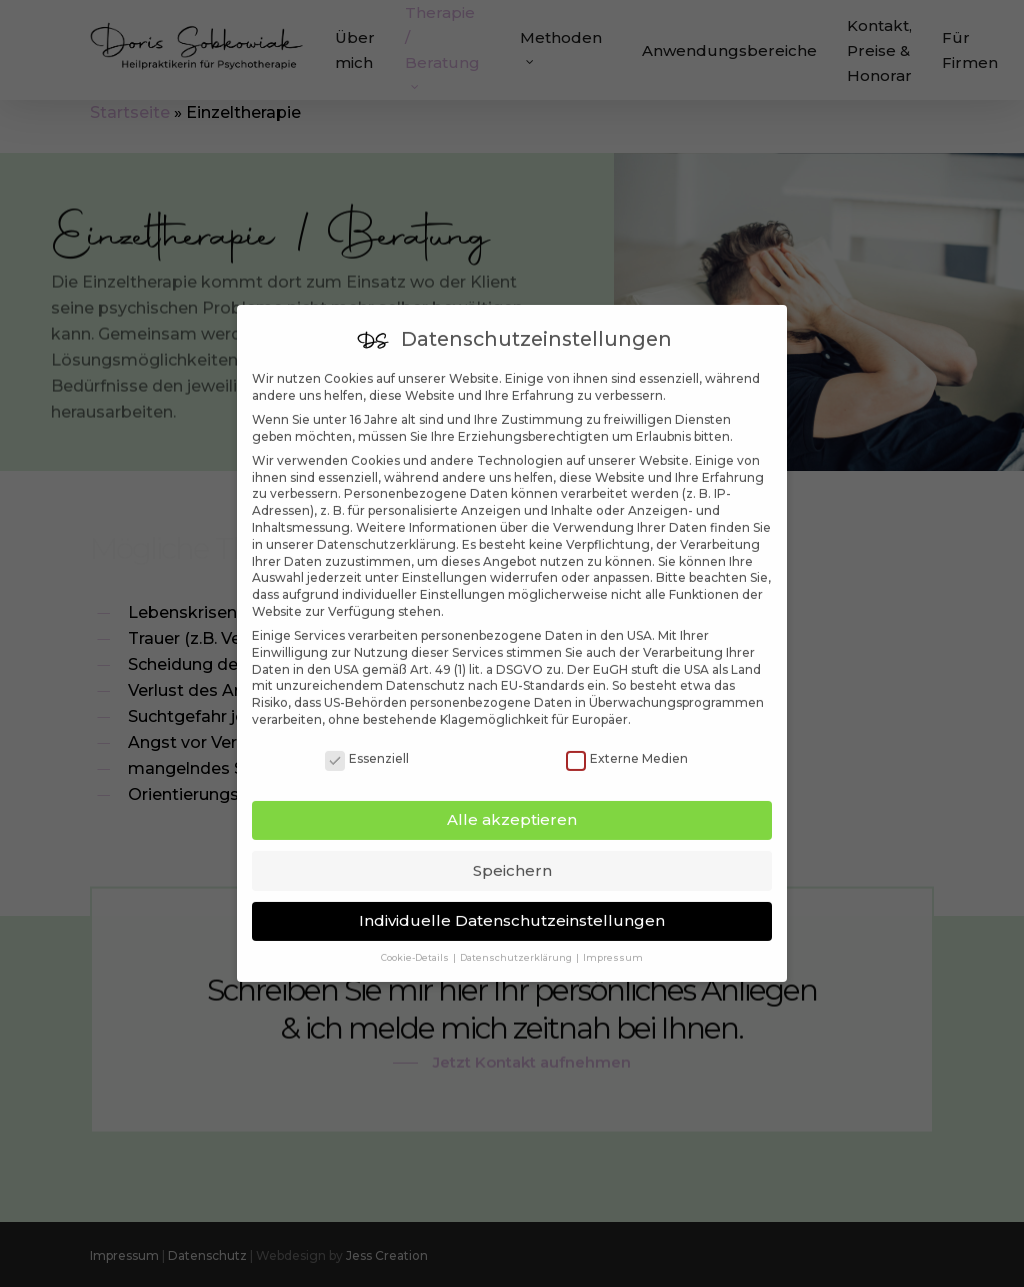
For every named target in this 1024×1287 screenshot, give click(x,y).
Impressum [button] (613, 927)
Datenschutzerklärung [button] (517, 927)
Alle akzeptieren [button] (512, 788)
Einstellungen (444, 547)
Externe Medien (627, 728)
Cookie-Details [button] (416, 927)
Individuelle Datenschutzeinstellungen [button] (512, 889)
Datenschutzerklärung (386, 513)
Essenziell (367, 728)
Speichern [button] (512, 839)
